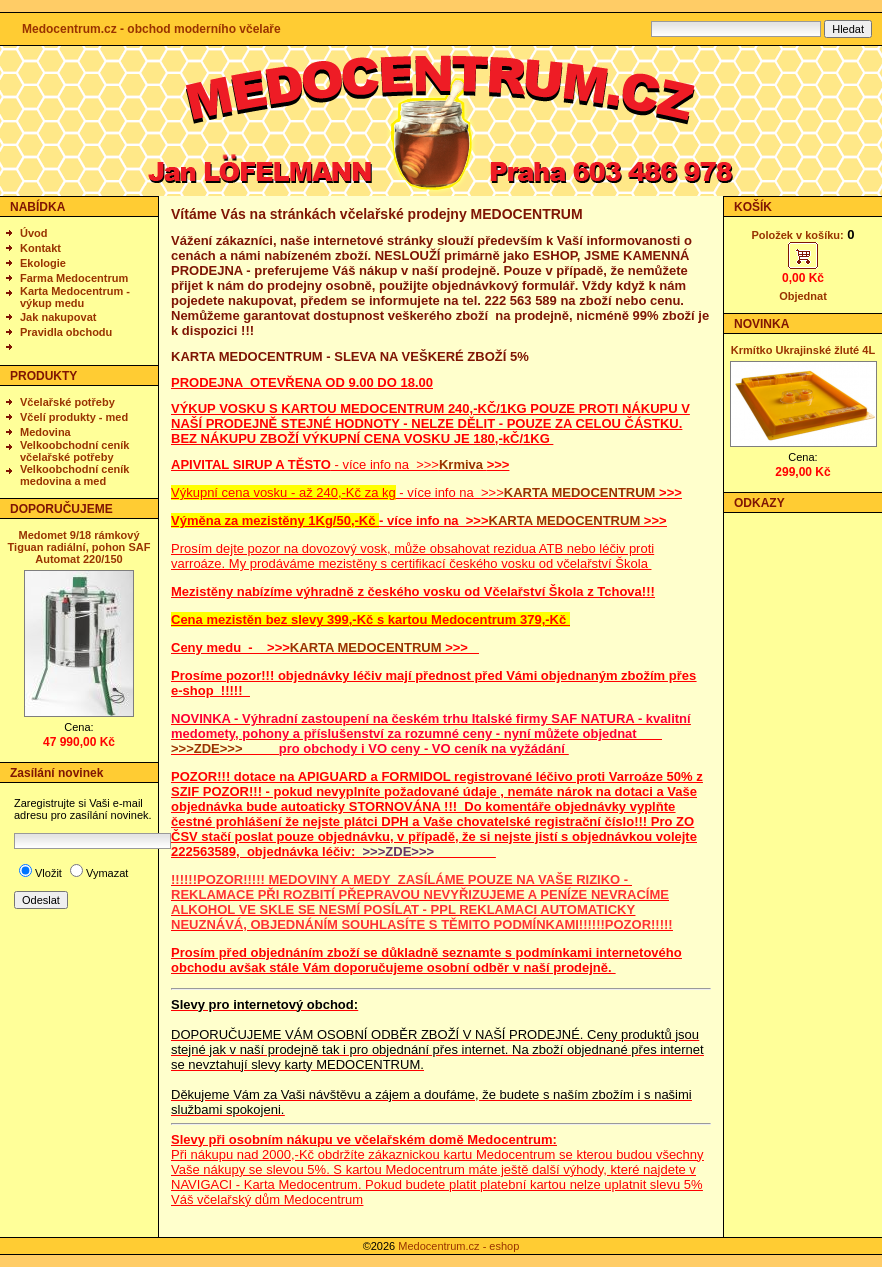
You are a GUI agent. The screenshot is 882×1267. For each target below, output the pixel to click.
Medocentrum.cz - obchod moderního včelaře (151, 29)
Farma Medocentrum (74, 278)
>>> (182, 748)
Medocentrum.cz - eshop (458, 1246)
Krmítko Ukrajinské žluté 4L (803, 350)
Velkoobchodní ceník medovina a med (74, 475)
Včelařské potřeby (67, 402)
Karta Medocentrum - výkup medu (75, 297)
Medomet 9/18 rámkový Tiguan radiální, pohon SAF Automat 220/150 (79, 547)
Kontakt (40, 248)
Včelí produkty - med (74, 417)
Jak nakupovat (58, 317)
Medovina (45, 432)
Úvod (34, 233)
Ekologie (43, 263)
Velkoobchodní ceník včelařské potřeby (74, 451)
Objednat (803, 296)
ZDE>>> (218, 748)
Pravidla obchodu (66, 332)
